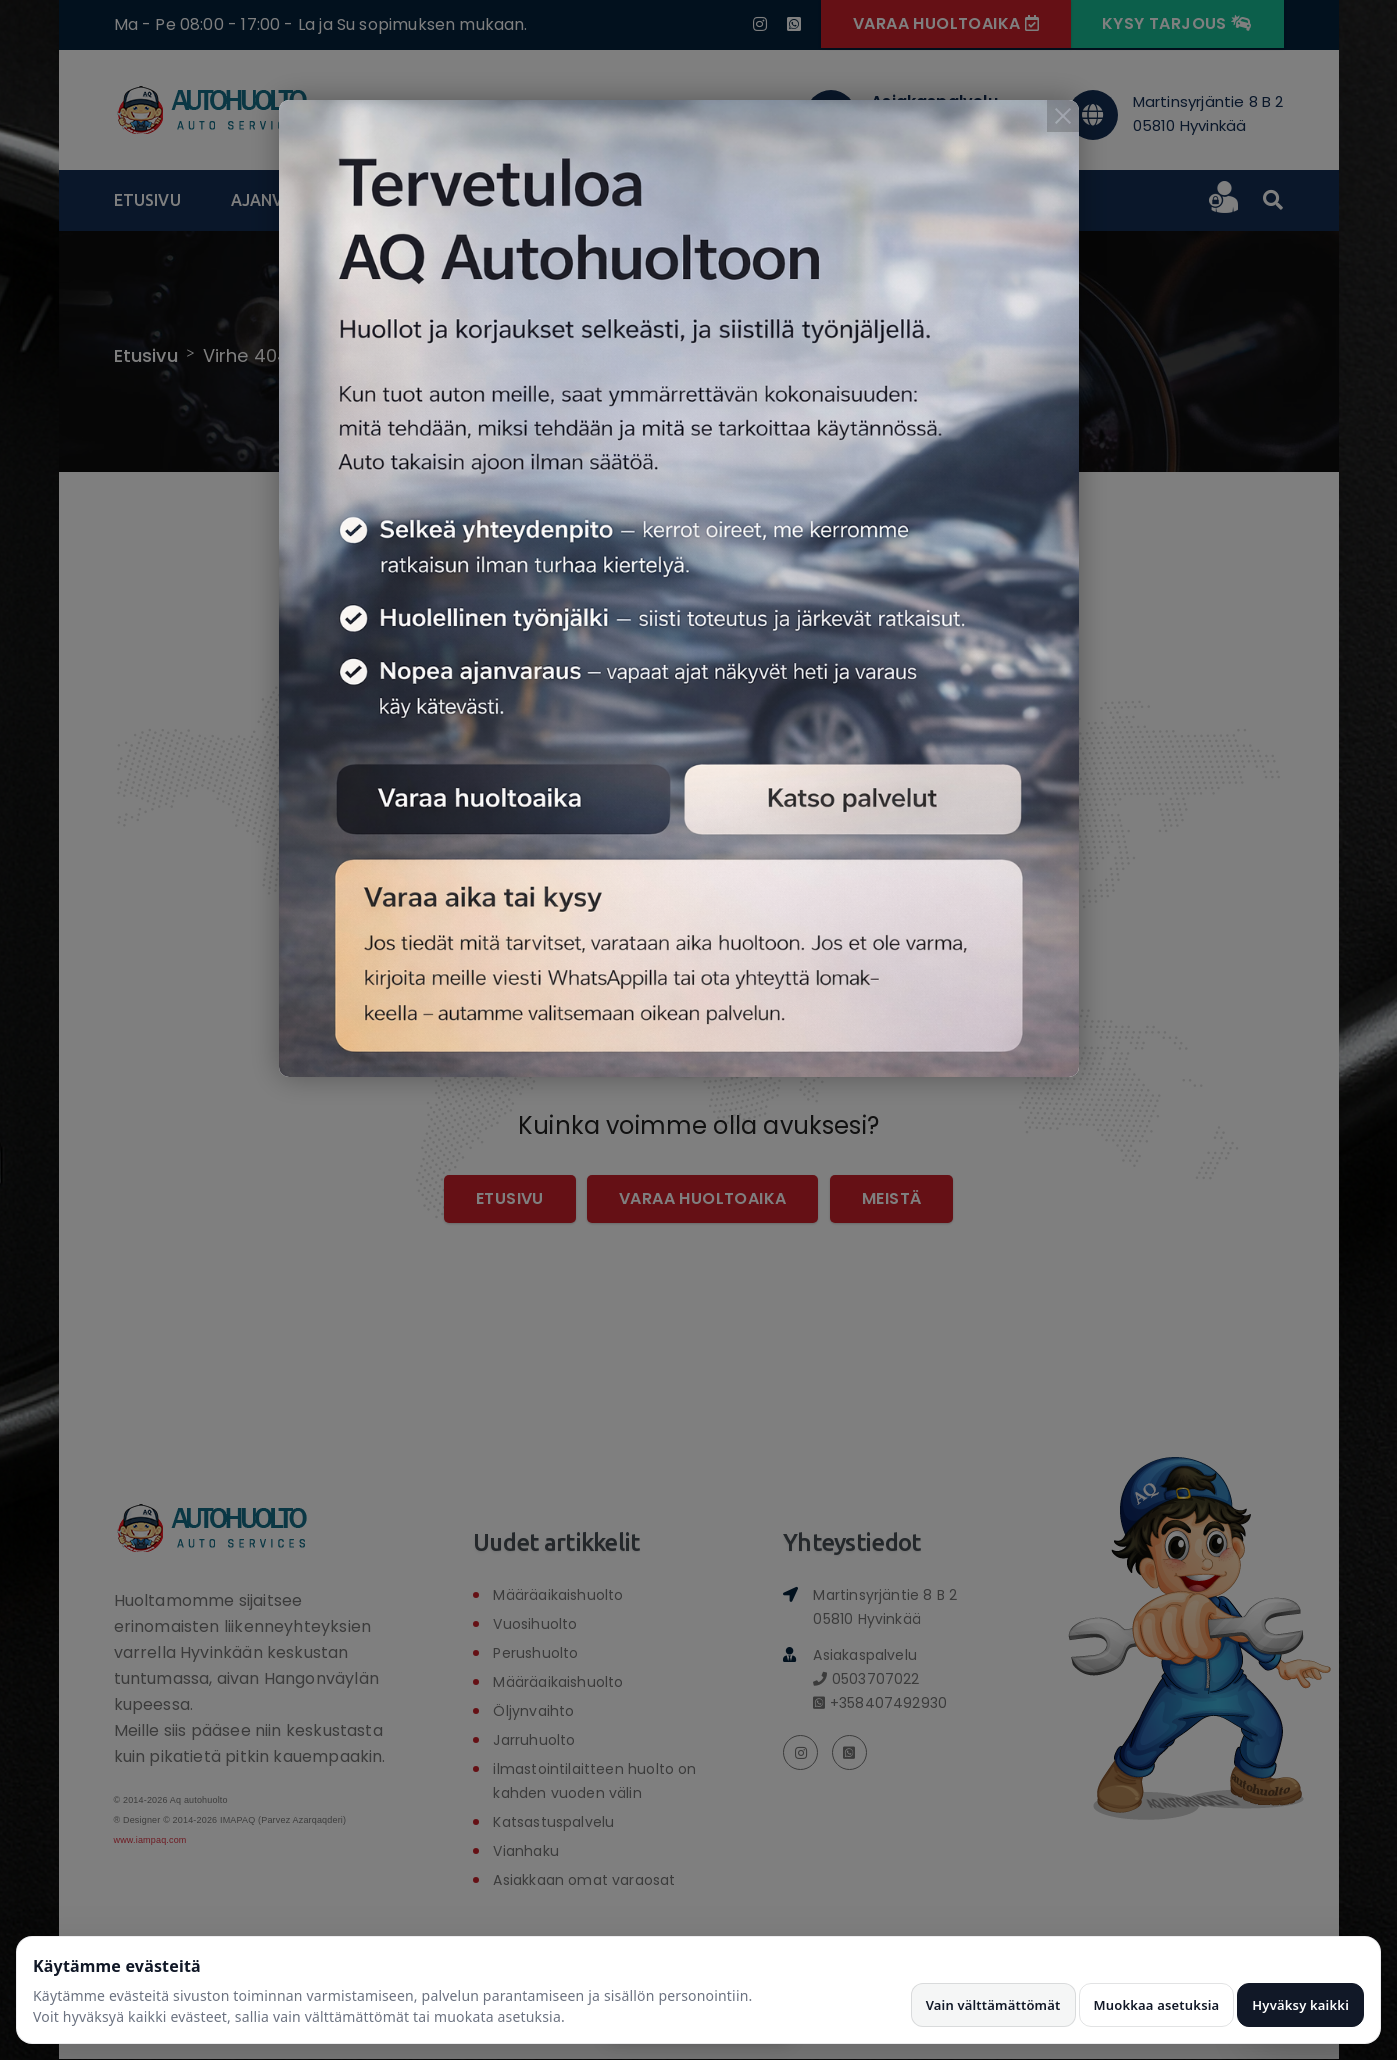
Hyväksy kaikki (1300, 2005)
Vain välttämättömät (993, 2005)
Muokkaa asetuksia (1157, 2005)
